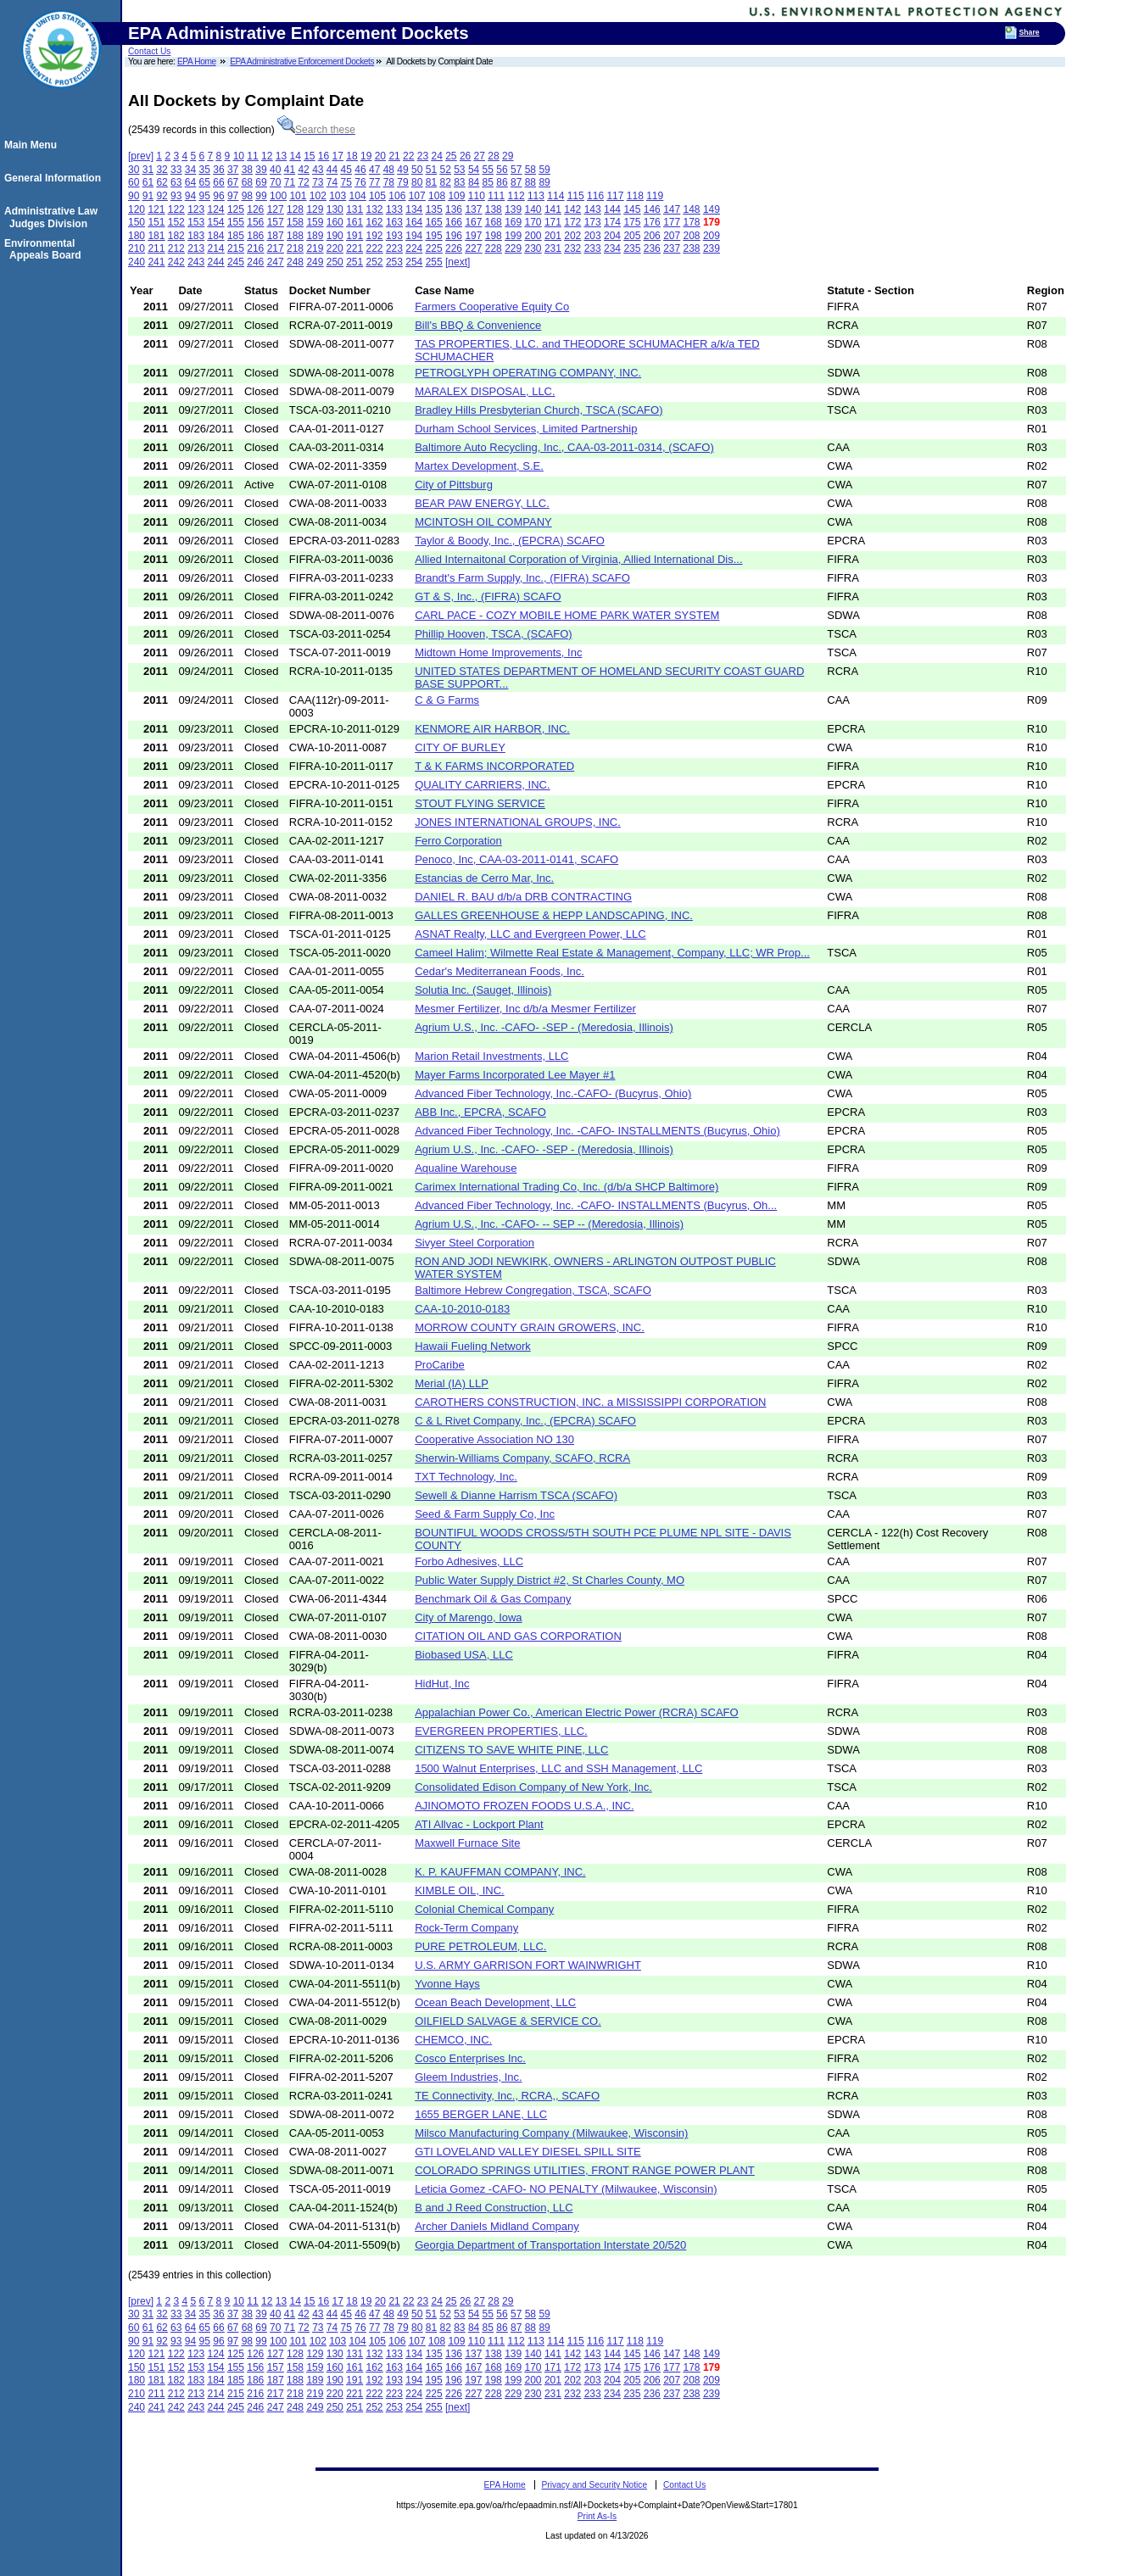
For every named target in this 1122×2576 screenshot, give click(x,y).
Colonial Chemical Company (484, 1909)
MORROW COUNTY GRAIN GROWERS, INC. (530, 1327)
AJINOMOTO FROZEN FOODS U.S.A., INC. (524, 1805)
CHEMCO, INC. (453, 2039)
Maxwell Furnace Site (467, 1843)
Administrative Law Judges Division (53, 217)
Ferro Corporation (458, 840)
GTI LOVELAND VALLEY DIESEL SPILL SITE (528, 2151)
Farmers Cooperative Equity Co (492, 306)
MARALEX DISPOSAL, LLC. (485, 391)
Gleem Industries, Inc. (468, 2077)
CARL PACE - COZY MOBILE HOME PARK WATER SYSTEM (567, 615)
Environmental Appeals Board (45, 249)
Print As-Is (597, 2516)
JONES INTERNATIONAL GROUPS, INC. (518, 822)
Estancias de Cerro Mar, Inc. (484, 878)
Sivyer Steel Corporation (474, 1242)
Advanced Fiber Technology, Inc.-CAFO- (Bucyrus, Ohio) (553, 1093)
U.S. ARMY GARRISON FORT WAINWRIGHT (528, 1965)
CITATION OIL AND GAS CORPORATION (518, 1636)
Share (1029, 32)
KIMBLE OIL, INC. (459, 1890)
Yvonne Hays (447, 1983)
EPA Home (196, 61)
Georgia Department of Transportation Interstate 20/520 (550, 2245)
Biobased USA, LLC (464, 1654)
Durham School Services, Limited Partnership (526, 428)
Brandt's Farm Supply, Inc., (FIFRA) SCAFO (522, 578)
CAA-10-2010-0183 (462, 1308)
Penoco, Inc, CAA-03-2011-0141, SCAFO (516, 859)
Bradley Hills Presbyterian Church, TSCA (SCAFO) (538, 410)
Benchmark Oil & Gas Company (493, 1598)
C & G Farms (447, 700)
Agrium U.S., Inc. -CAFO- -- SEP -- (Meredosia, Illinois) (549, 1224)
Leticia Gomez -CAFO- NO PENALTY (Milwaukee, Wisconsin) (566, 2189)
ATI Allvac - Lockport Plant (479, 1824)
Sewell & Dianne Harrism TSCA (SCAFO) (516, 1495)
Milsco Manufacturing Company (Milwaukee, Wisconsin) (551, 2133)
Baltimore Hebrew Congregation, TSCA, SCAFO (533, 1290)
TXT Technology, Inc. (466, 1476)
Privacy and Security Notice (594, 2485)
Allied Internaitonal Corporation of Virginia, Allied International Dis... (578, 559)
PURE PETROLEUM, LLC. (480, 1946)
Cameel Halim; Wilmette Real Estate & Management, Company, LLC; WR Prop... (612, 952)
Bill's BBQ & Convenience (478, 325)
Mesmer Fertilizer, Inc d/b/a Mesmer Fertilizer (525, 1008)
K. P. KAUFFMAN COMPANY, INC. (500, 1871)
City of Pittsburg (454, 484)
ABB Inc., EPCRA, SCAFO (480, 1112)
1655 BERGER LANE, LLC (481, 2114)
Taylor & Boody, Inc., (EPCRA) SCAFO (510, 540)
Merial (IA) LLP (451, 1383)
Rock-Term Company (466, 1927)
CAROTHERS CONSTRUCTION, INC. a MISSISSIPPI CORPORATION (590, 1402)
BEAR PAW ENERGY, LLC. (482, 503)
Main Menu (33, 145)
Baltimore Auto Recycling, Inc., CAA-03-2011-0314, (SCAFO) (564, 447)
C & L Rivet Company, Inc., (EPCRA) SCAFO (525, 1420)
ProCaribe (440, 1364)
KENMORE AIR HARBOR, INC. (492, 728)
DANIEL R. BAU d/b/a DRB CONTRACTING (523, 896)
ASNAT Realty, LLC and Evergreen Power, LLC (530, 934)
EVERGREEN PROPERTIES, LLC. (501, 1731)
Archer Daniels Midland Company (497, 2226)
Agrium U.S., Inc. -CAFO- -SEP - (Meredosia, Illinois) (544, 1027)
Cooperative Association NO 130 (494, 1439)
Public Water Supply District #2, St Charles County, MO (549, 1580)
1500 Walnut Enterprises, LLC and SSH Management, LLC (558, 1768)
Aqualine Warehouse (465, 1168)
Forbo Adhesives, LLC (469, 1561)
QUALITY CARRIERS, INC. (482, 784)
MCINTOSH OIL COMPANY (483, 522)
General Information (55, 178)
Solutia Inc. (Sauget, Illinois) (483, 990)
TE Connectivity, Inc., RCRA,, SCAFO (507, 2095)
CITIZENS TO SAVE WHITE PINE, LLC (511, 1749)
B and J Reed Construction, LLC (493, 2207)
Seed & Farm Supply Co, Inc (485, 1514)
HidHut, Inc (442, 1683)
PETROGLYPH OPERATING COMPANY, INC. (528, 372)
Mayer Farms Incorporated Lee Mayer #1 (515, 1074)
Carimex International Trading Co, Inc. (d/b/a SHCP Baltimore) (566, 1186)
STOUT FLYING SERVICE (480, 803)
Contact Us (149, 51)
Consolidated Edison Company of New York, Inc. (533, 1787)
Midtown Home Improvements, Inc (498, 652)
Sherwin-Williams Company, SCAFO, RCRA (522, 1458)
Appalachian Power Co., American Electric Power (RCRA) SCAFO (576, 1712)
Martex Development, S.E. (479, 466)
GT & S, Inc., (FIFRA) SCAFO (488, 596)
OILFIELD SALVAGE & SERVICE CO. (508, 2021)
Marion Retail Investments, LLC (491, 1056)
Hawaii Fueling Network (473, 1346)
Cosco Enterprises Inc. (470, 2058)
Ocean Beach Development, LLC (495, 2002)
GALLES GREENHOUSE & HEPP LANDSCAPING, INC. (554, 915)
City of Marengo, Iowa (468, 1617)
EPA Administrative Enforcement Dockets (302, 61)
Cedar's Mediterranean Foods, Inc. (499, 971)
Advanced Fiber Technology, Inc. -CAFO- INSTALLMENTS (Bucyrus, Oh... (596, 1205)
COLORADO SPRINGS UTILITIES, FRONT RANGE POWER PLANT (585, 2170)
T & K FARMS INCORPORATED (494, 766)
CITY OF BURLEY (460, 747)
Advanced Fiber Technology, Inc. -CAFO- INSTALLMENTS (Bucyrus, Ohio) (597, 1130)
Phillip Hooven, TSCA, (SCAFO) (493, 633)
